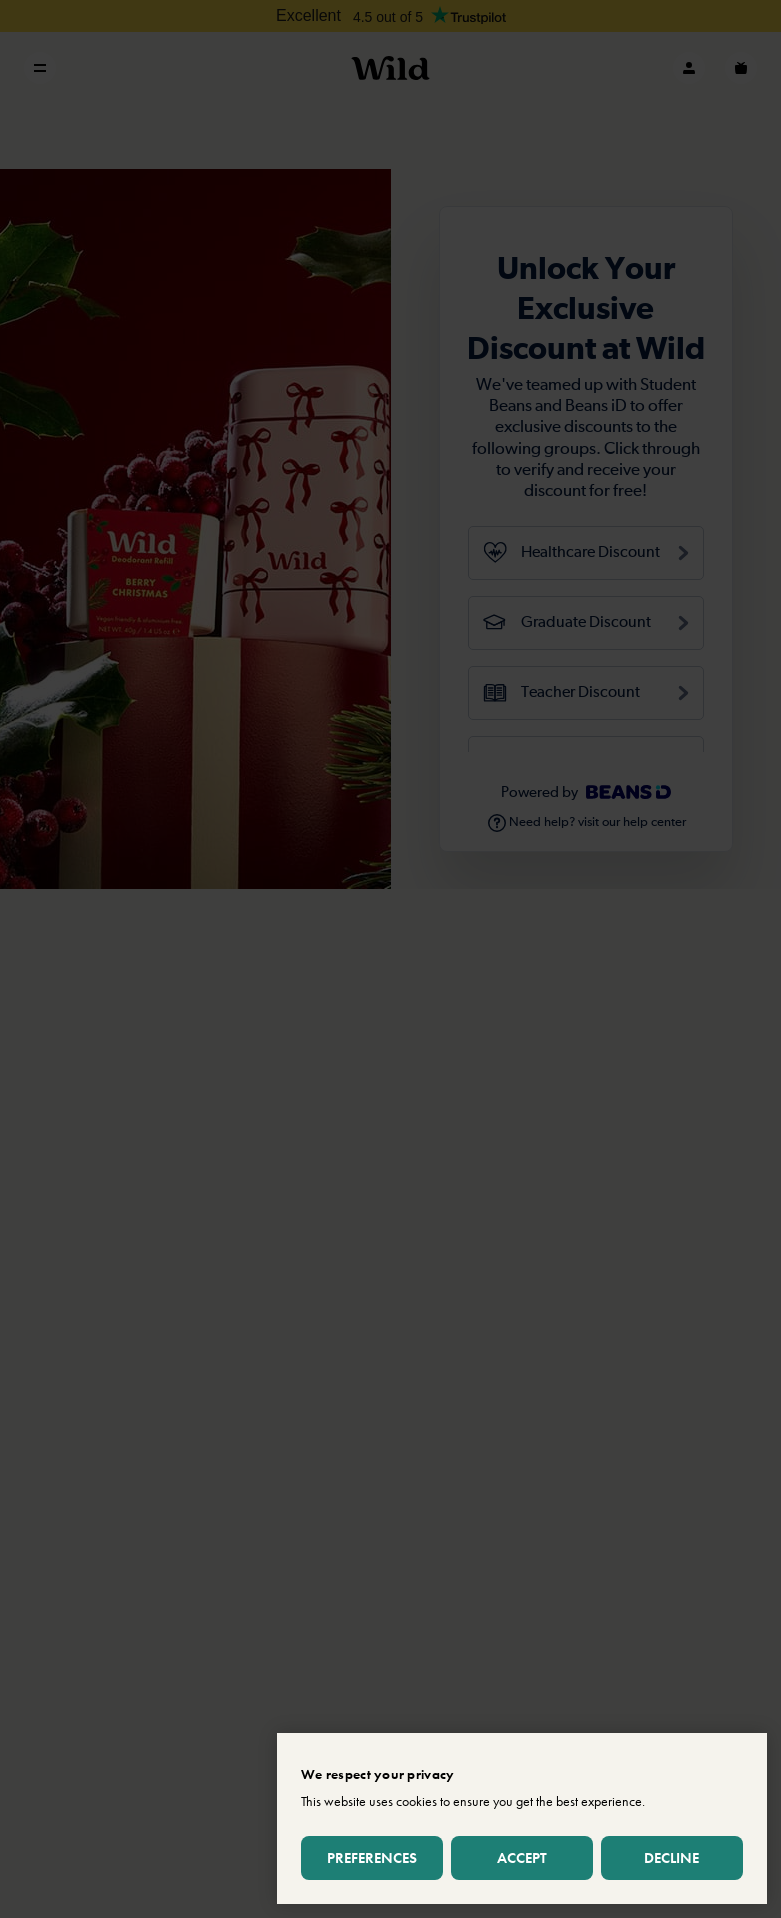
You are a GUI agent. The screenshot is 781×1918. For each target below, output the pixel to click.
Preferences (372, 1857)
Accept (522, 1857)
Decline (671, 1857)
